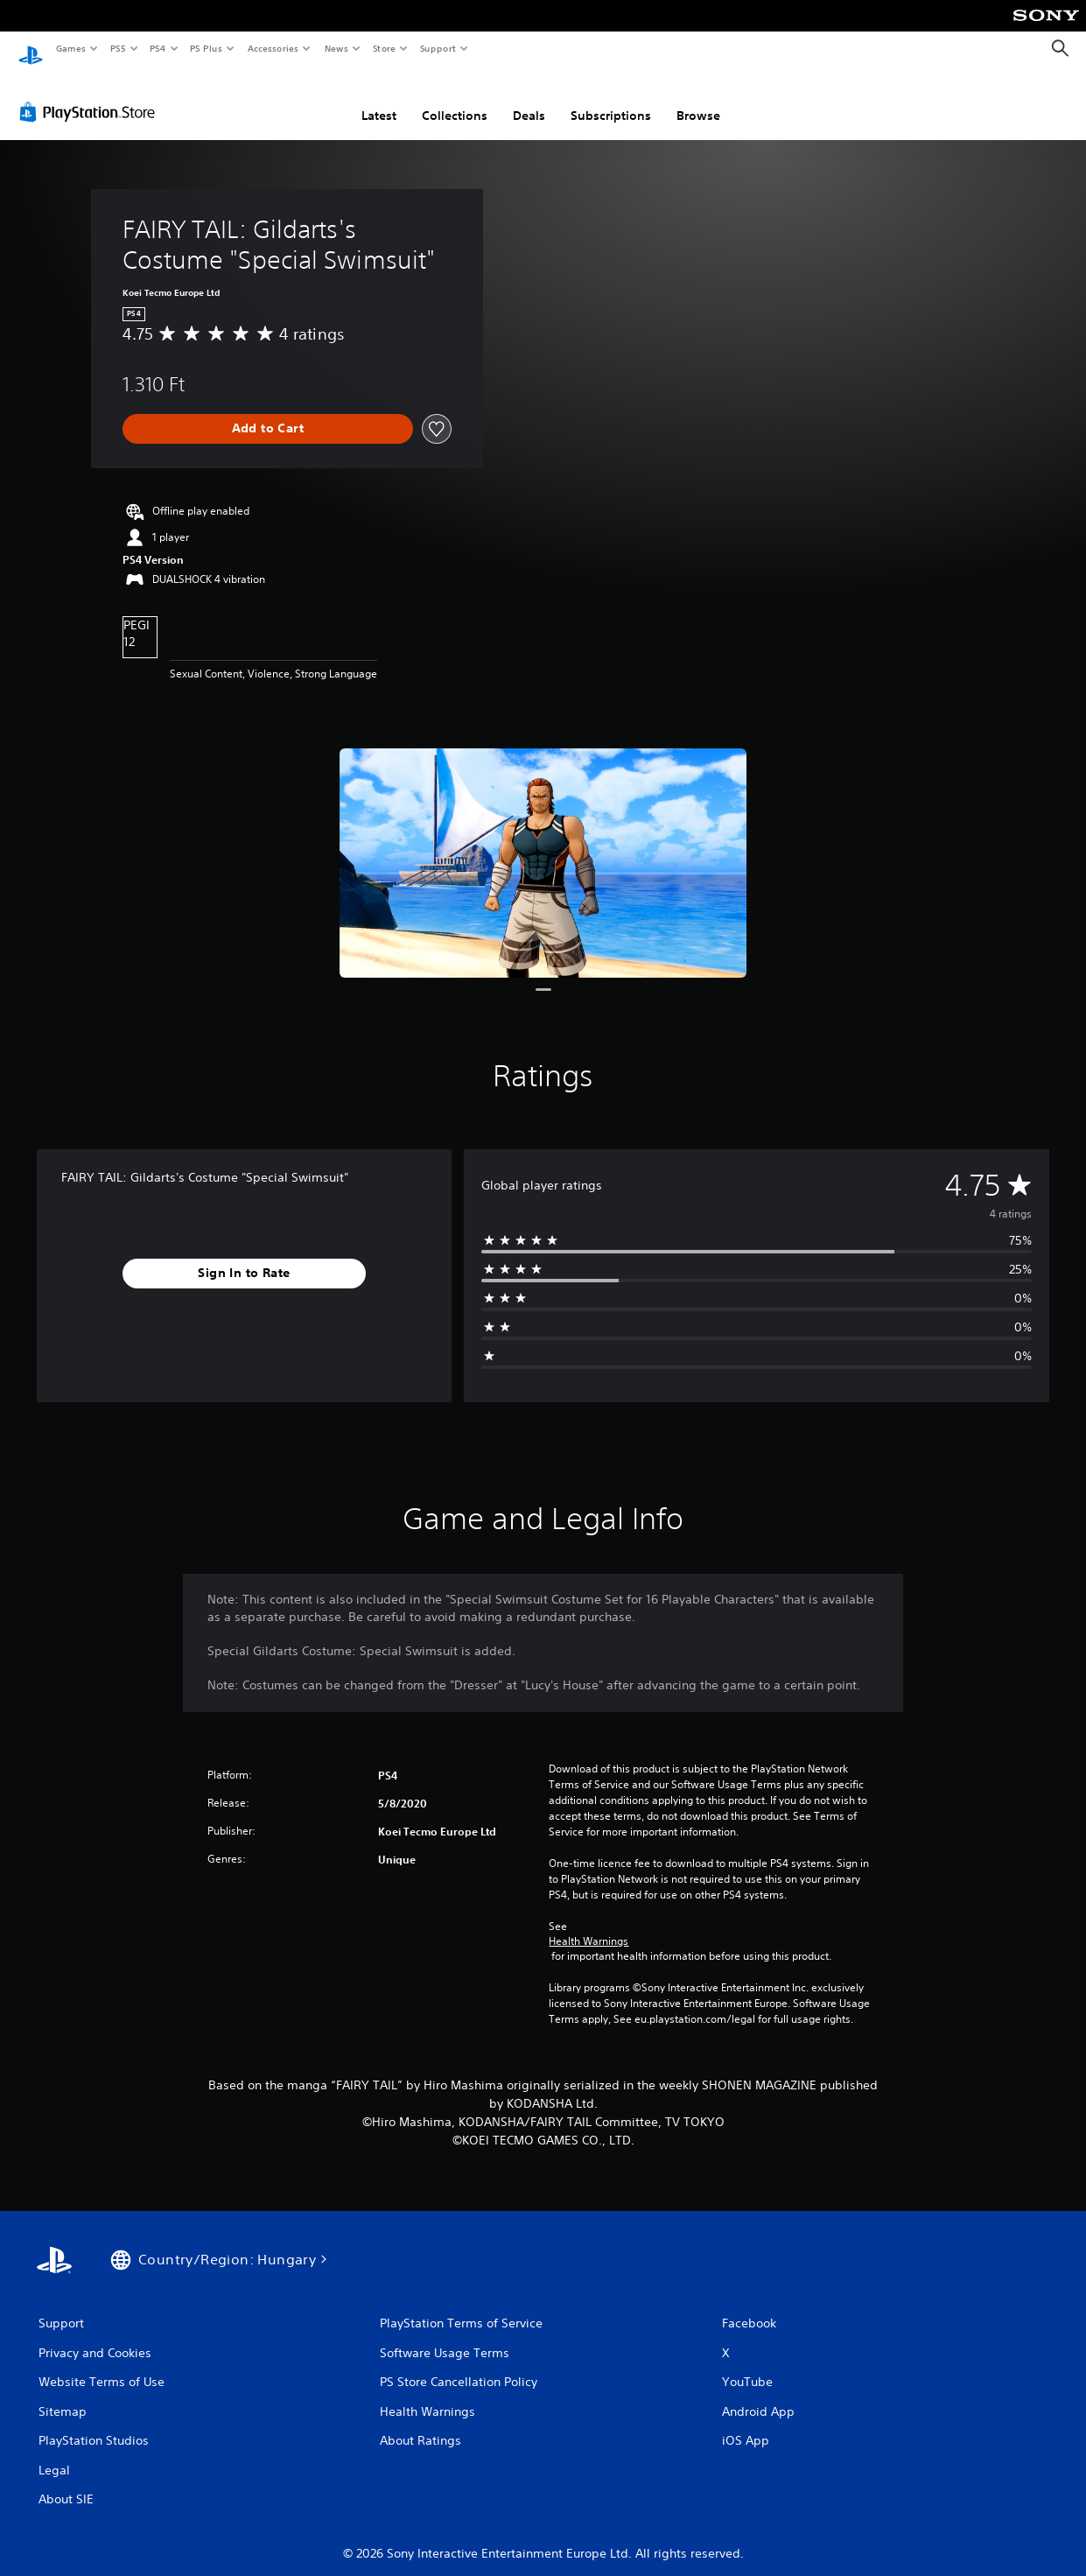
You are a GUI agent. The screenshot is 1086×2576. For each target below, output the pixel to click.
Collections (454, 99)
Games (70, 48)
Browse (698, 99)
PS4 (157, 48)
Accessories (272, 48)
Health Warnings (588, 1925)
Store (384, 48)
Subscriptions (611, 99)
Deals (529, 99)
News (336, 48)
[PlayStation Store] (91, 95)
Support (437, 48)
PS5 (117, 48)
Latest (378, 99)
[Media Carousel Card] (543, 846)
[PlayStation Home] (31, 49)
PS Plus (206, 48)
